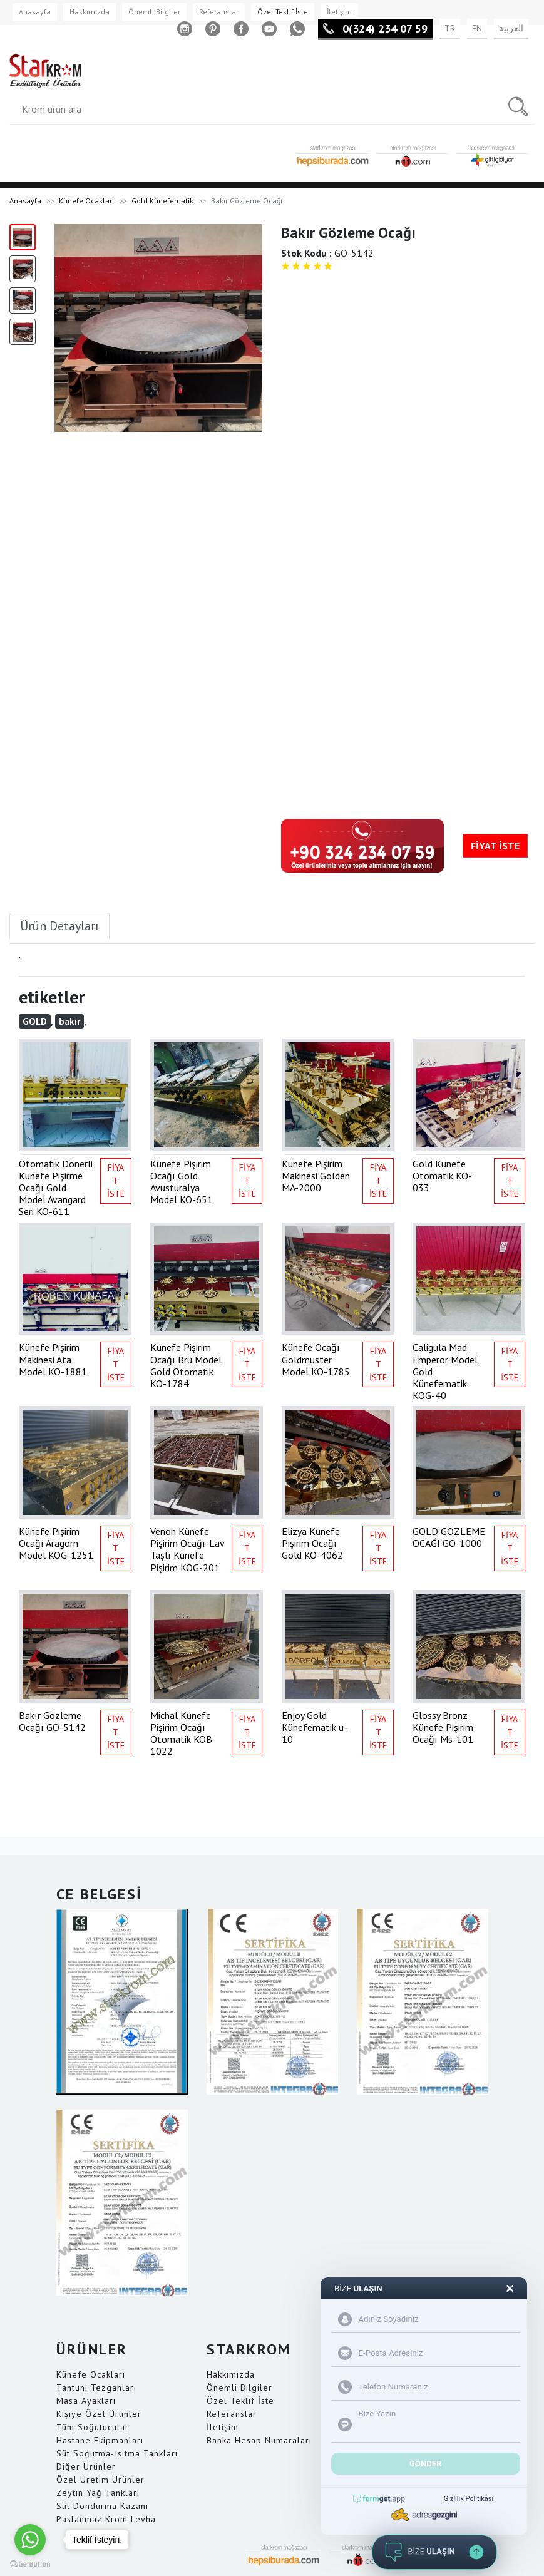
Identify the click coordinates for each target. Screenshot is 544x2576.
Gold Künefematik (162, 200)
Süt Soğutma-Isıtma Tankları (117, 2453)
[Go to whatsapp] (30, 2539)
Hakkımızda (89, 11)
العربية (511, 28)
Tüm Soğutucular (92, 2427)
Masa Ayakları (86, 2400)
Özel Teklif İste (282, 11)
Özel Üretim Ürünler (100, 2479)
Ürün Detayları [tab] (59, 926)
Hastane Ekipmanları (99, 2440)
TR (449, 28)
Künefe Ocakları (86, 200)
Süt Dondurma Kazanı (102, 2506)
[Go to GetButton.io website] (30, 2563)
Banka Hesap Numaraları (259, 2440)
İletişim (339, 11)
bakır (69, 1021)
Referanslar (219, 11)
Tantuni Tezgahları (96, 2387)
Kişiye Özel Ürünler (98, 2413)
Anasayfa (35, 11)
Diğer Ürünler (86, 2466)
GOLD (35, 1021)
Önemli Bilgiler (154, 11)
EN (477, 28)
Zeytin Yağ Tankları (98, 2492)
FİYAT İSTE (495, 845)
